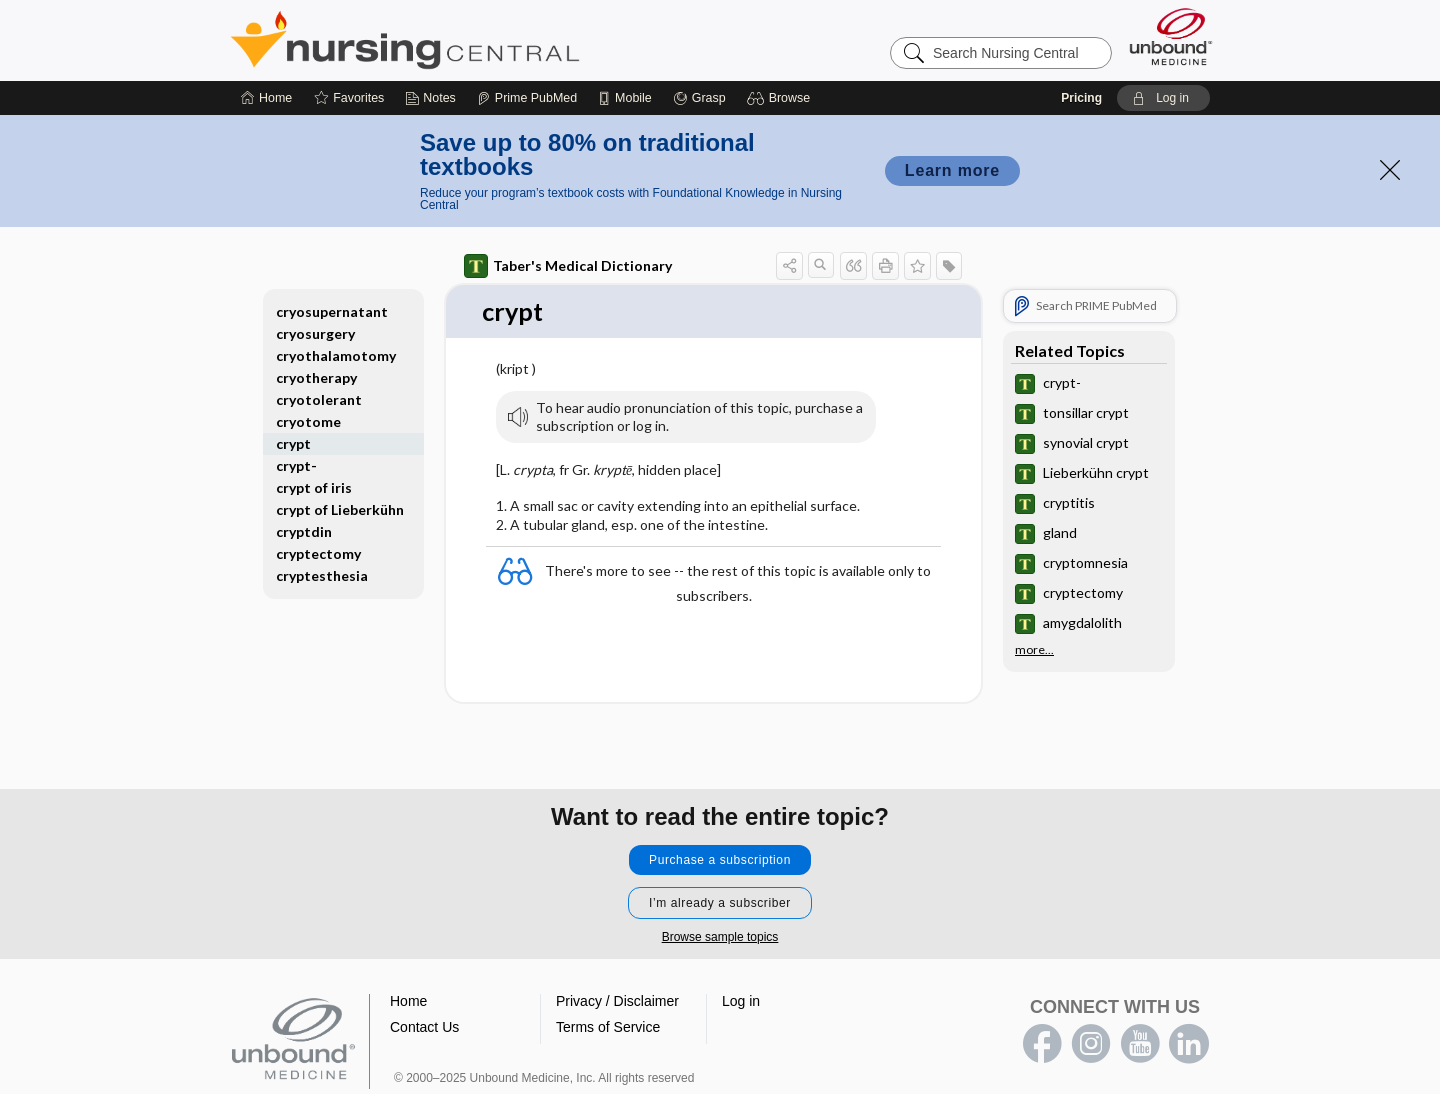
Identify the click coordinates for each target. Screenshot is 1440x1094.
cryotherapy (316, 377)
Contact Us (424, 1027)
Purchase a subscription (720, 860)
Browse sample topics (720, 937)
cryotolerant (319, 399)
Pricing (1081, 98)
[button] (781, 98)
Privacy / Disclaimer (617, 1001)
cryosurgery (315, 333)
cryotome (308, 421)
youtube (1140, 1044)
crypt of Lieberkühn (340, 509)
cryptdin (304, 531)
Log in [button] (741, 1001)
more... (1034, 650)
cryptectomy (318, 553)
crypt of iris (314, 487)
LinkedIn (1189, 1044)
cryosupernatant (332, 311)
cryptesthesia (322, 575)
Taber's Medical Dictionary (568, 266)
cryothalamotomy (336, 355)
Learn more (952, 170)
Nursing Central (480, 40)
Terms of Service (608, 1027)
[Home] (266, 98)
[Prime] (527, 98)
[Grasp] (699, 98)
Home (408, 1001)
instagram (1091, 1044)
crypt (293, 443)
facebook (1042, 1044)
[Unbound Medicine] (1171, 36)
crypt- (296, 465)
